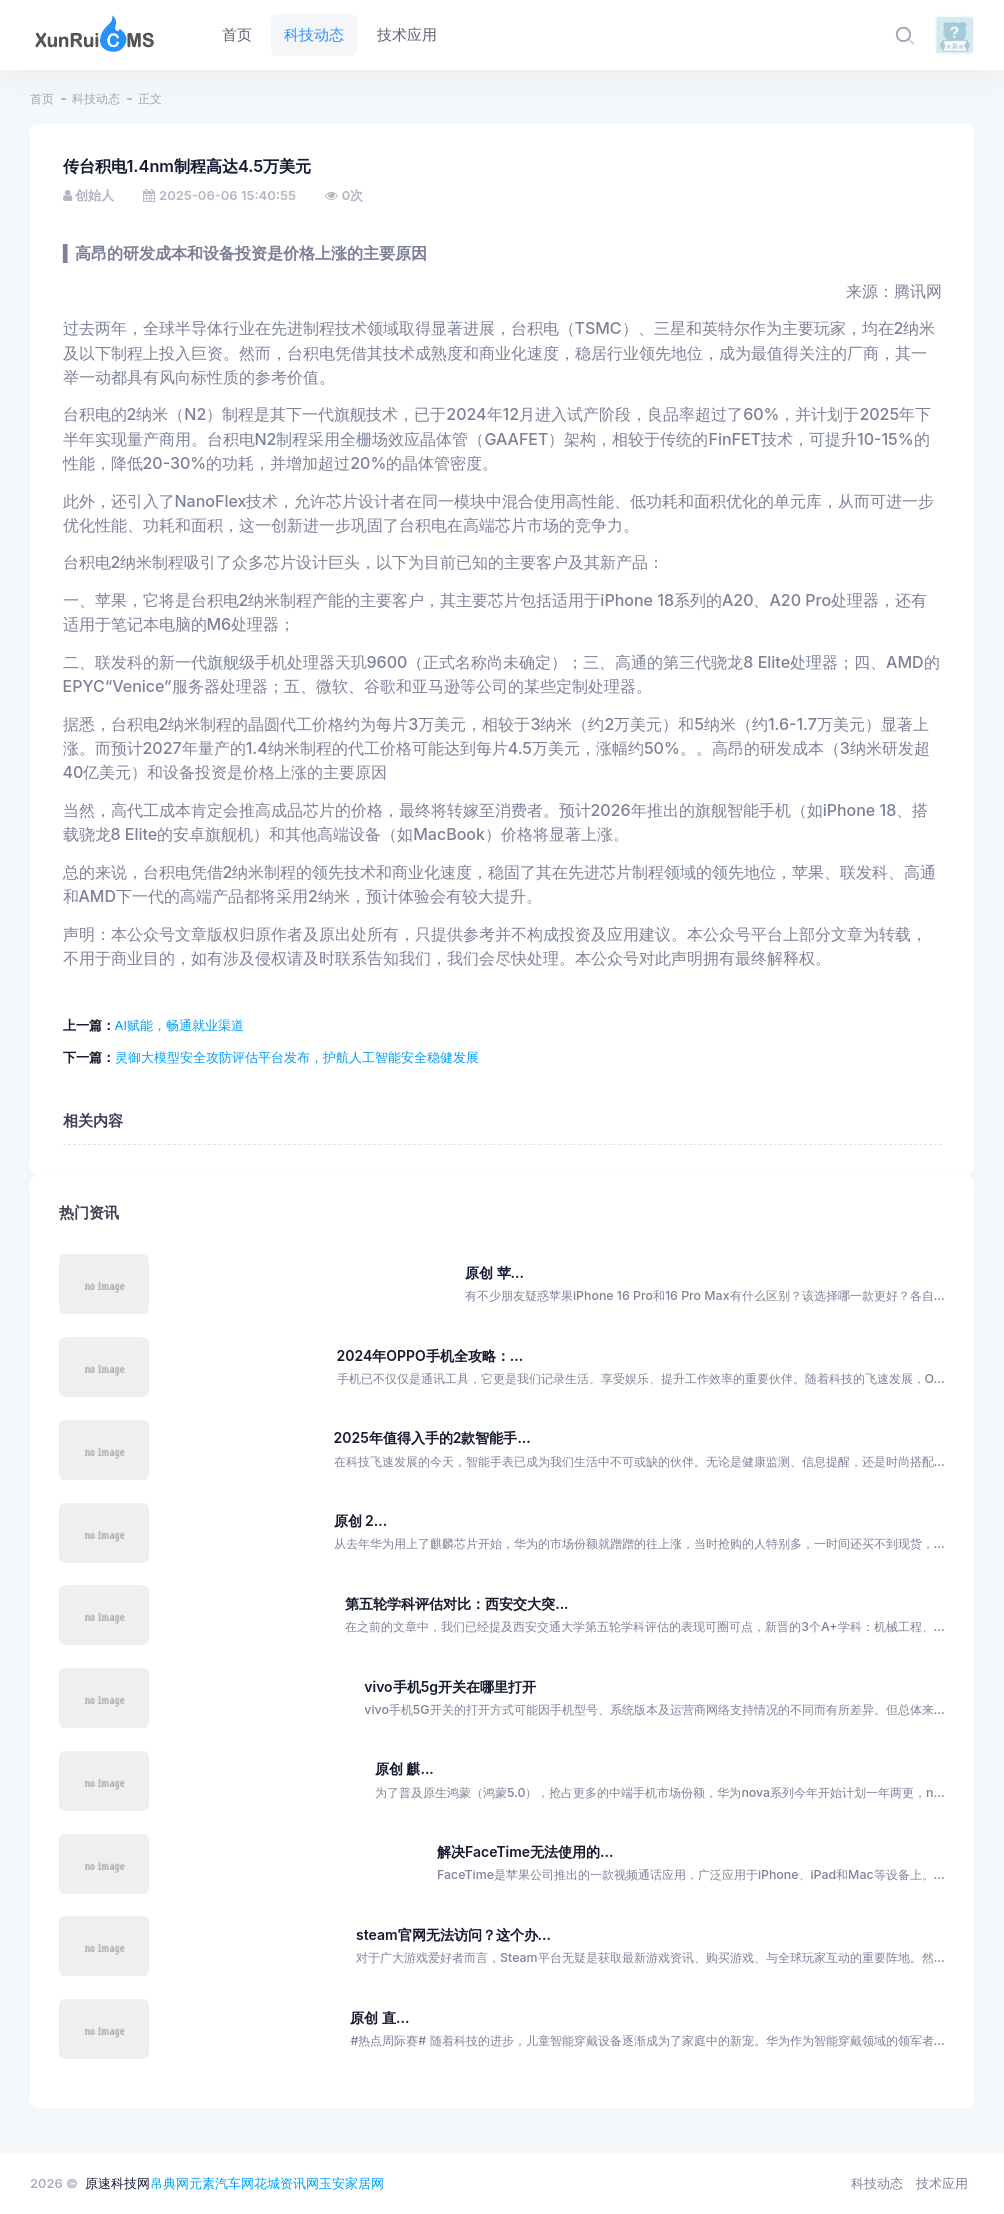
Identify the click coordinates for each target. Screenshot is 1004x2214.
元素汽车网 (221, 2183)
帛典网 (169, 2183)
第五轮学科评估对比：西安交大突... (456, 1603)
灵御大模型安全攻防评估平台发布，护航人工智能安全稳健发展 (297, 1057)
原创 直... (379, 2017)
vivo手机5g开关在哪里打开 (450, 1686)
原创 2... (361, 1520)
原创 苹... (494, 1272)
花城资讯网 (286, 2183)
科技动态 (96, 98)
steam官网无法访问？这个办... (453, 1934)
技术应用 (942, 2183)
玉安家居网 (351, 2183)
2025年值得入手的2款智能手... (432, 1437)
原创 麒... (404, 1768)
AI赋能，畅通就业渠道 (179, 1025)
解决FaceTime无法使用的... (525, 1851)
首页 (42, 98)
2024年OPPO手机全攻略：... (430, 1355)
